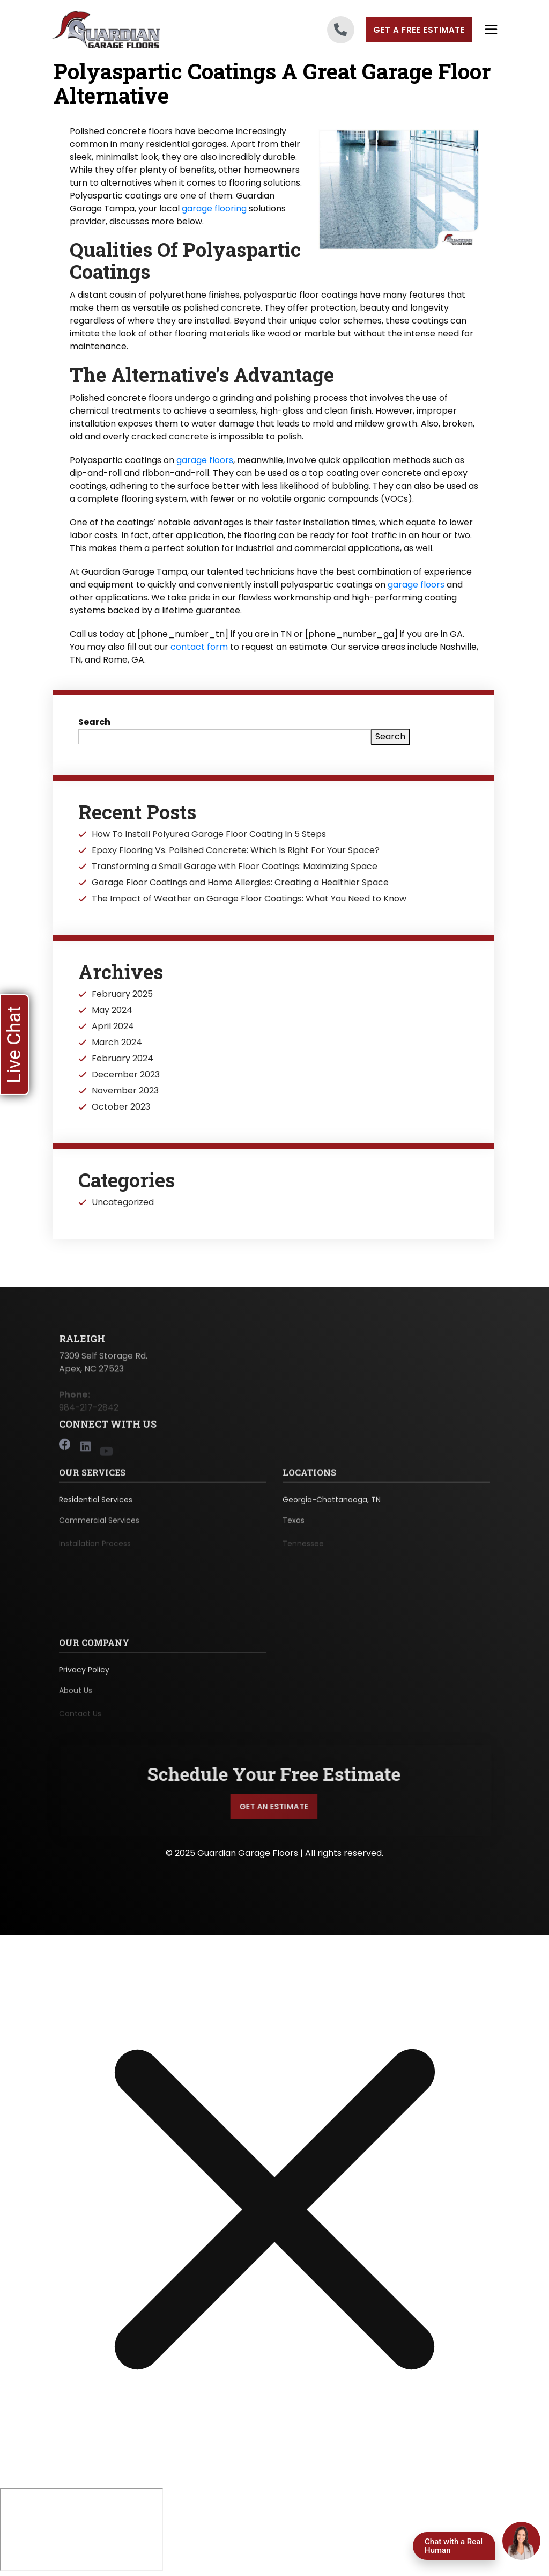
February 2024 (122, 1058)
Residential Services (95, 1504)
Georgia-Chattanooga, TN (332, 1504)
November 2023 (125, 1090)
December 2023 (126, 1074)
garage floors (204, 460)
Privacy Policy (84, 1674)
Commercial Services (99, 1527)
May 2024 (112, 1010)
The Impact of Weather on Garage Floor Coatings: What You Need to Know (249, 898)
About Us (75, 1697)
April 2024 (113, 1026)
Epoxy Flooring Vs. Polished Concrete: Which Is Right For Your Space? (236, 850)
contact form (199, 647)
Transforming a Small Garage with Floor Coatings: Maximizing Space (234, 866)
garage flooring (214, 208)
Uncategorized (123, 1202)
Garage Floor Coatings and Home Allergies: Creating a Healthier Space (240, 882)
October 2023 (121, 1107)
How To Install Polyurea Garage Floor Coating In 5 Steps (209, 834)
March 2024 (117, 1042)
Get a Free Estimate (419, 29)
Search (94, 722)
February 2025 (122, 994)
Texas (294, 1527)
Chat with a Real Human (454, 2546)
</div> (81, 2531)
